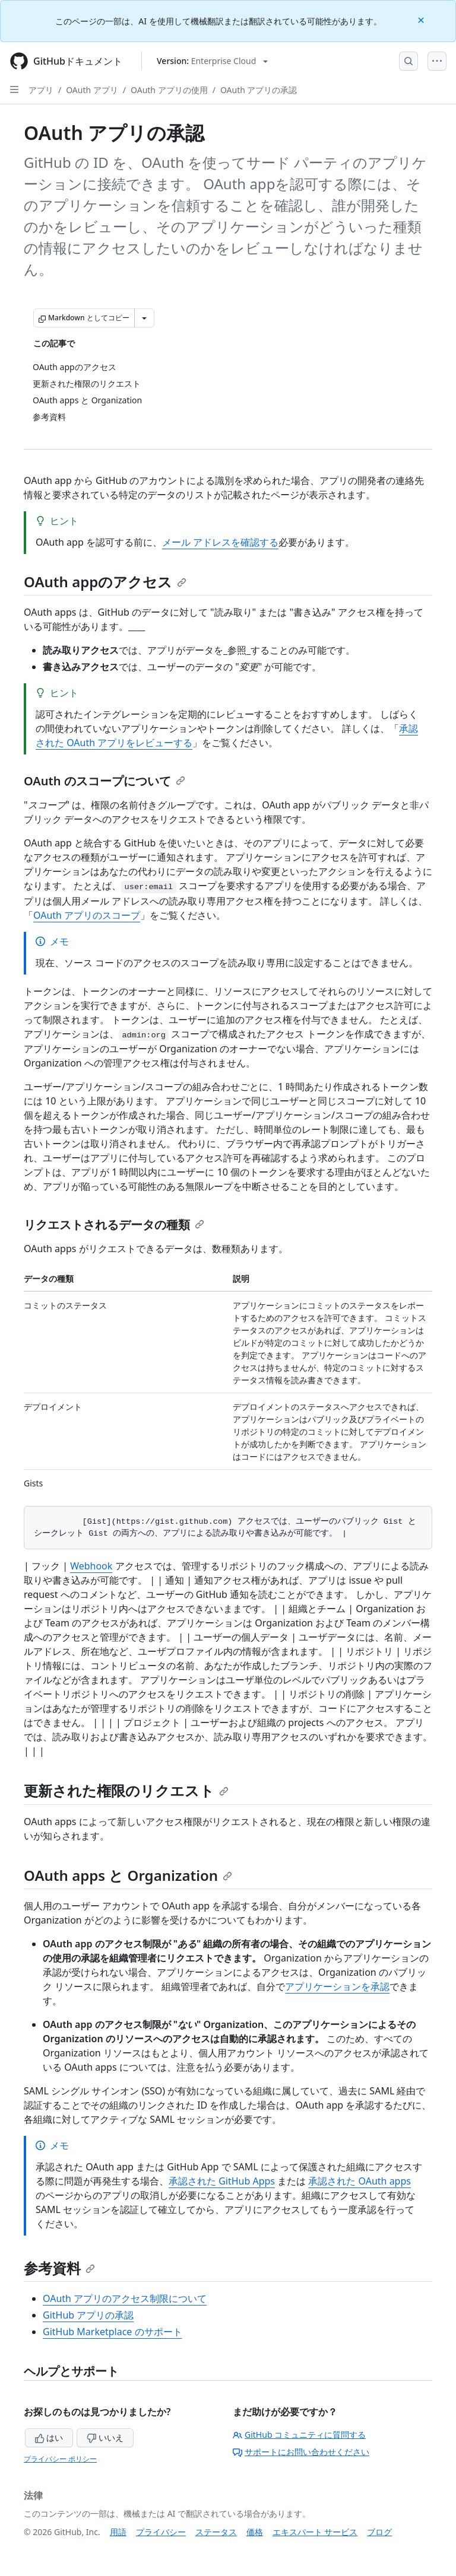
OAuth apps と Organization (128, 1875)
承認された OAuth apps (359, 2180)
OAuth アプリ (92, 89)
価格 (254, 2531)
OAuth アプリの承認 (258, 89)
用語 (118, 2531)
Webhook (91, 1565)
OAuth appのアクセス (105, 581)
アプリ (40, 89)
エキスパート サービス (315, 2531)
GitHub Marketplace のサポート (112, 2331)
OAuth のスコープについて (104, 781)
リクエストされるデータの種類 (114, 1225)
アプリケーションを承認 (337, 1986)
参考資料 (59, 2268)
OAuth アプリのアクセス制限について (125, 2298)
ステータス (216, 2531)
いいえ (105, 2437)
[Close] (422, 19)
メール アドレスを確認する (220, 542)
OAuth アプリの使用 (169, 89)
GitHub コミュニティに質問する (299, 2434)
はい (49, 2437)
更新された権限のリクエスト (126, 1790)
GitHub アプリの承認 (88, 2315)
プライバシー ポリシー (60, 2459)
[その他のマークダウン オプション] (144, 317)
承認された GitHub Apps (222, 2180)
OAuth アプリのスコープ (86, 915)
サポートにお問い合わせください (301, 2451)
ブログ (379, 2531)
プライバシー (161, 2531)
